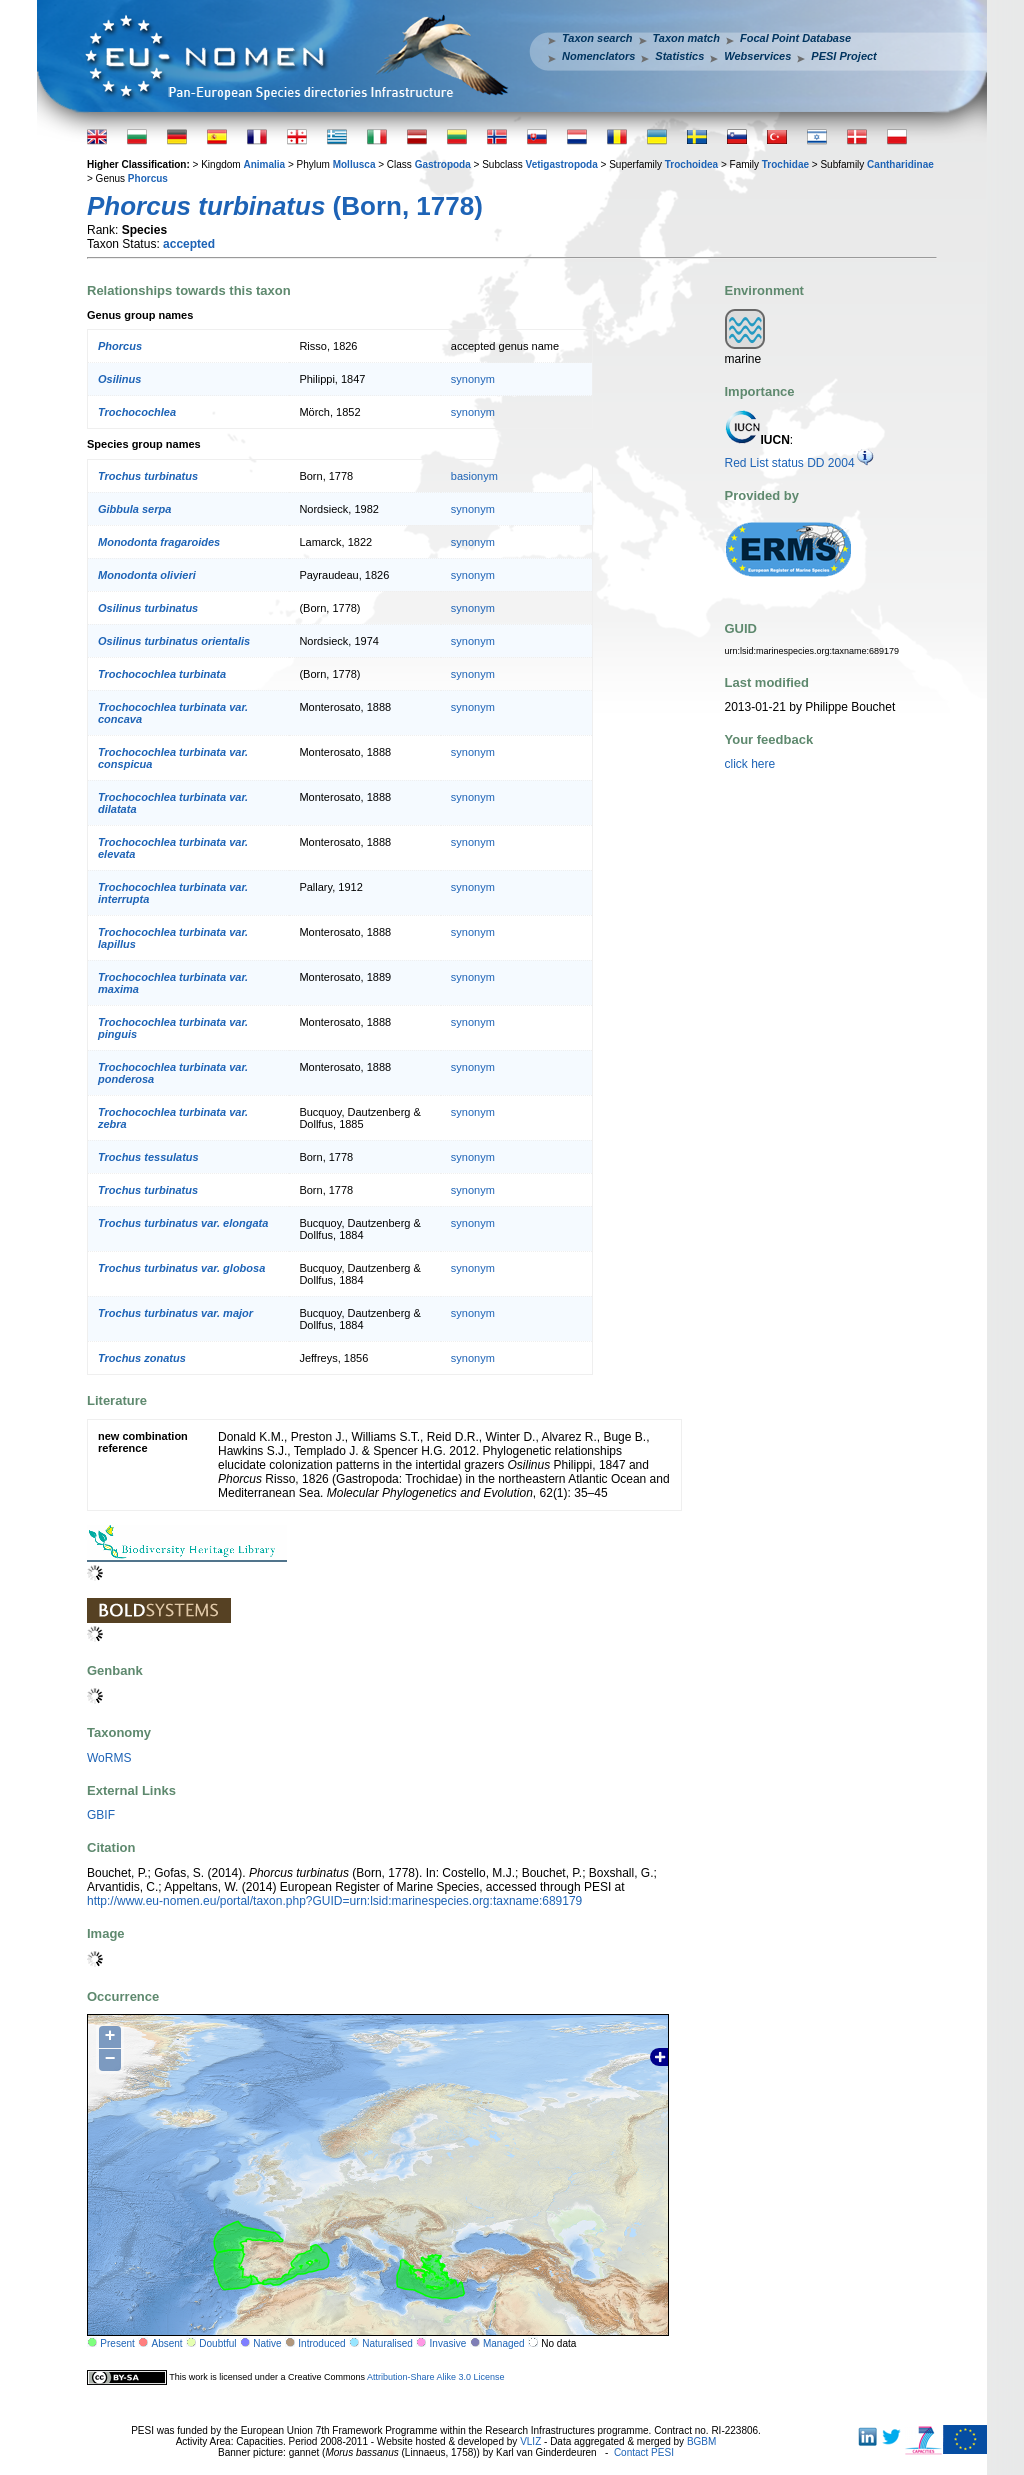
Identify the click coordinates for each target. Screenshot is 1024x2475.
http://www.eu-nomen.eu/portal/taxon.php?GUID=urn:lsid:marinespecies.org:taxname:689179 (334, 1901)
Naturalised (387, 2343)
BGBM (701, 2441)
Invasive (448, 2343)
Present (117, 2343)
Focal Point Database (795, 38)
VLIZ (530, 2441)
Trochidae (785, 164)
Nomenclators (598, 56)
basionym (474, 476)
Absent (167, 2343)
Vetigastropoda (562, 164)
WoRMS (109, 1758)
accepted (189, 244)
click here (750, 764)
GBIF (101, 1815)
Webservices (757, 56)
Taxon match (686, 38)
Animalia (264, 164)
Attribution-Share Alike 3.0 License (436, 2377)
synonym (473, 379)
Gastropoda (443, 164)
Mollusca (354, 164)
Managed (504, 2343)
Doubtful (217, 2343)
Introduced (321, 2343)
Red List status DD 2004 (800, 463)
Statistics (679, 56)
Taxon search (597, 38)
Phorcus (148, 178)
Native (267, 2343)
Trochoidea (691, 164)
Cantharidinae (900, 164)
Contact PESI (644, 2452)
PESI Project (843, 56)
